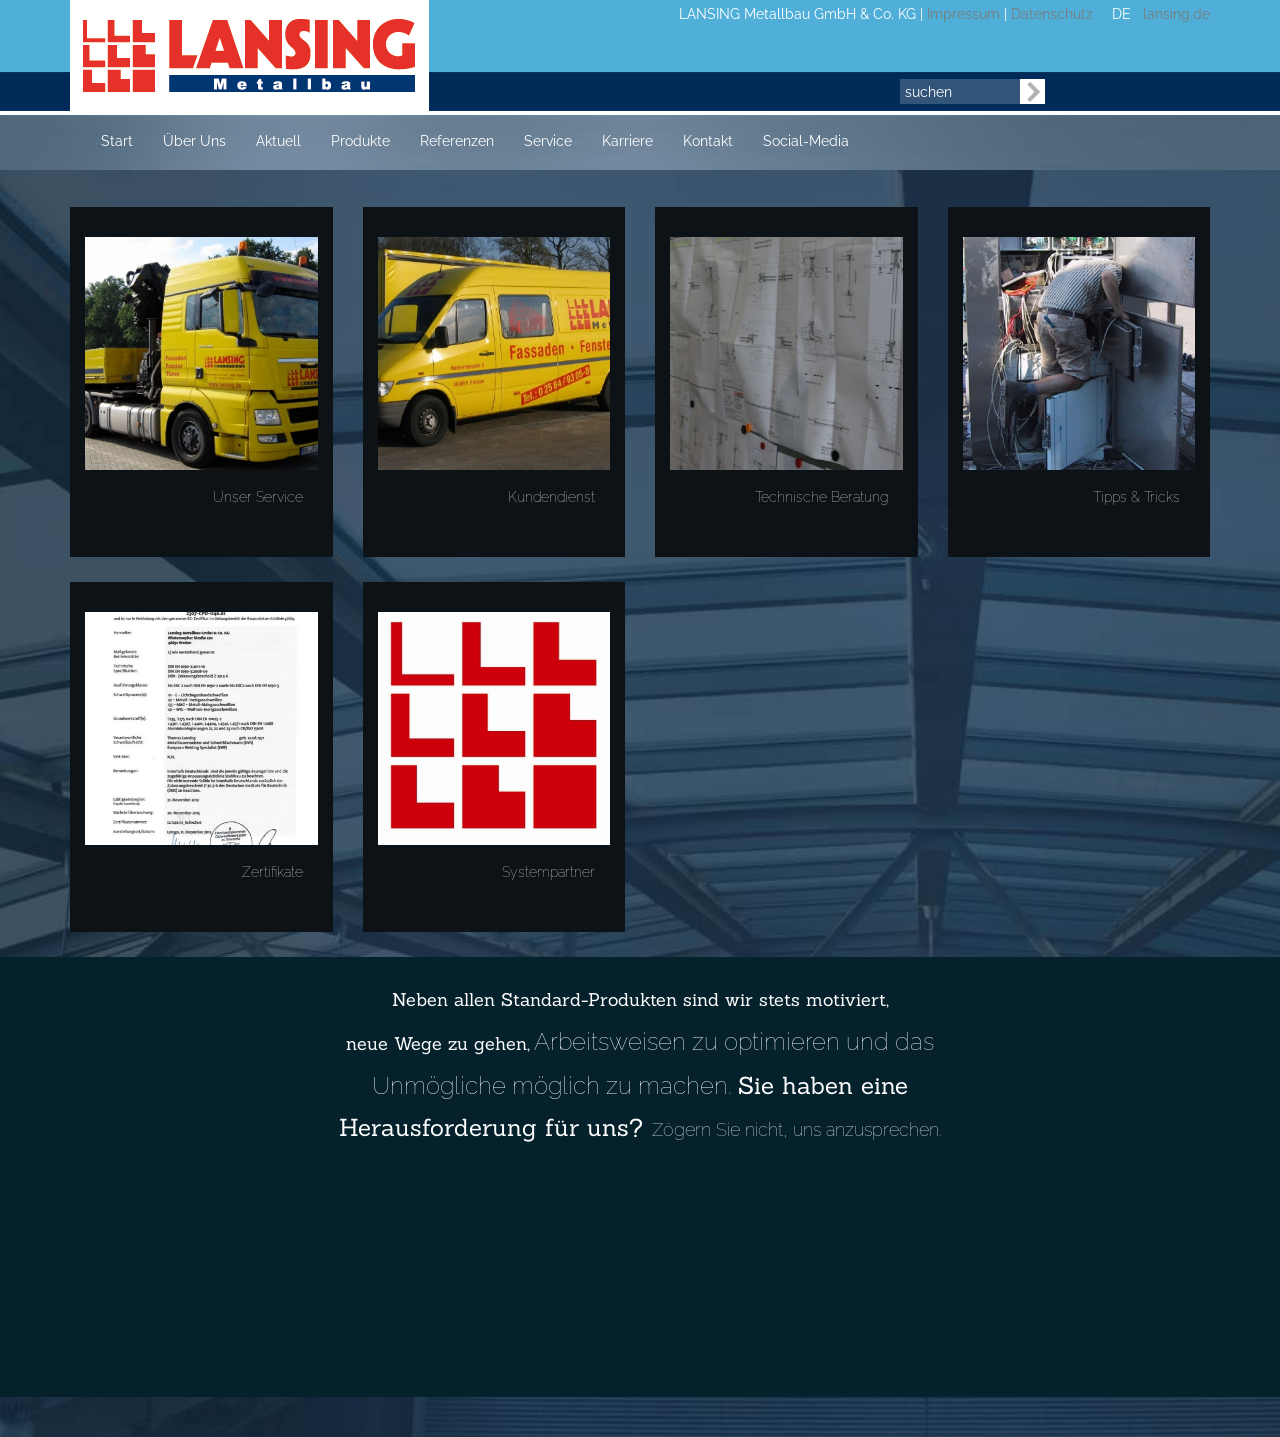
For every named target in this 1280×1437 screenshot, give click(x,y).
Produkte (360, 141)
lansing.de (1172, 14)
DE (1121, 14)
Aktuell (278, 141)
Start (117, 141)
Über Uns (194, 141)
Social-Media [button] (806, 141)
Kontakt (708, 141)
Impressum (963, 14)
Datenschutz (1052, 14)
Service (548, 141)
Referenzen (457, 141)
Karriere (627, 141)
